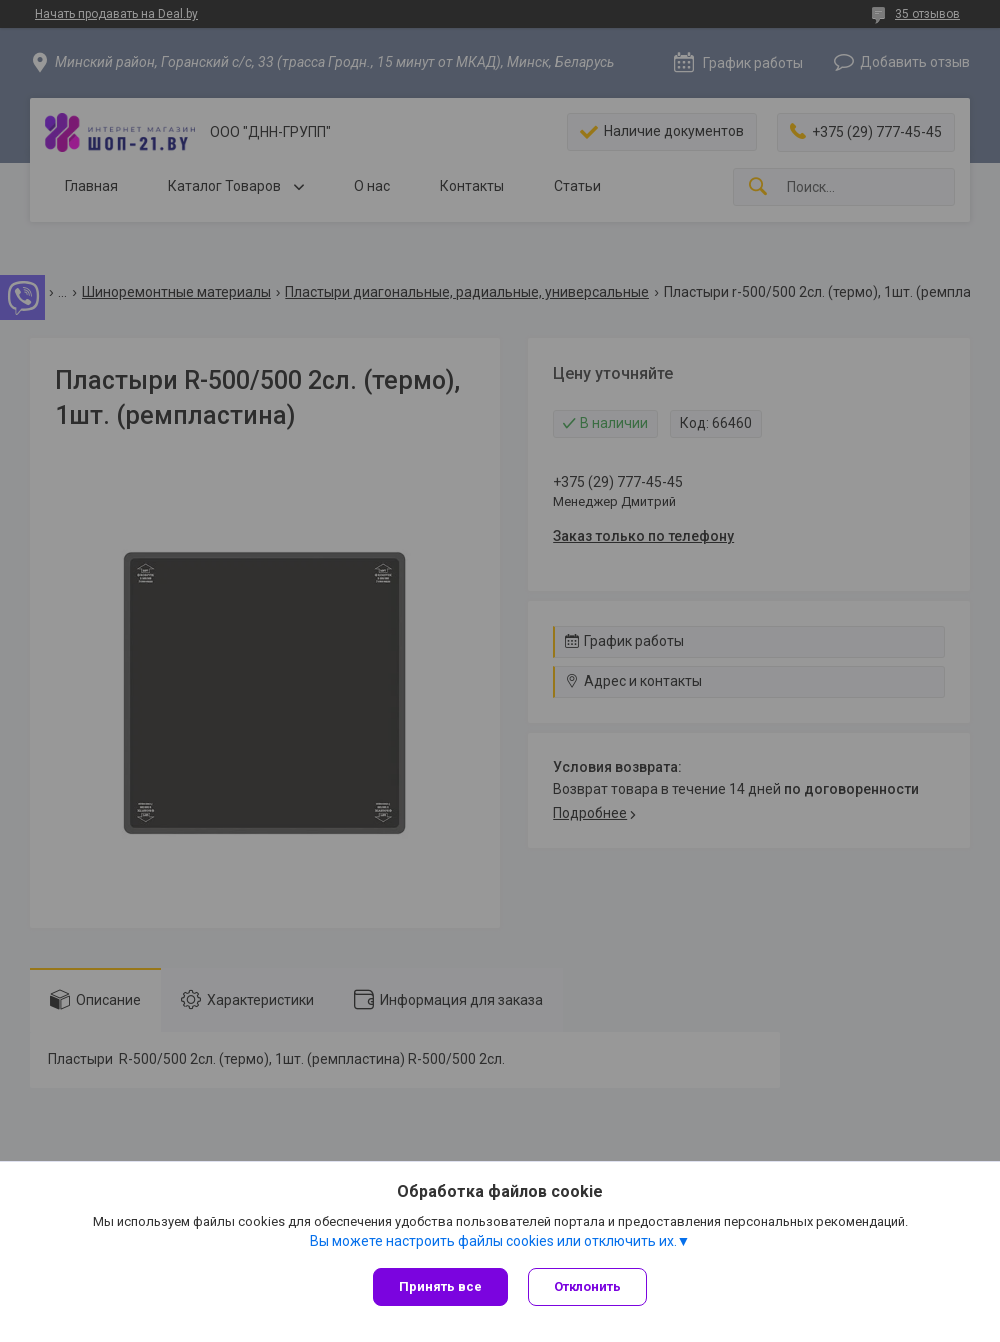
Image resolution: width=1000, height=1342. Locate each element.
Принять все (440, 1286)
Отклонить (587, 1286)
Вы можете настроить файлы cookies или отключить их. (493, 1241)
